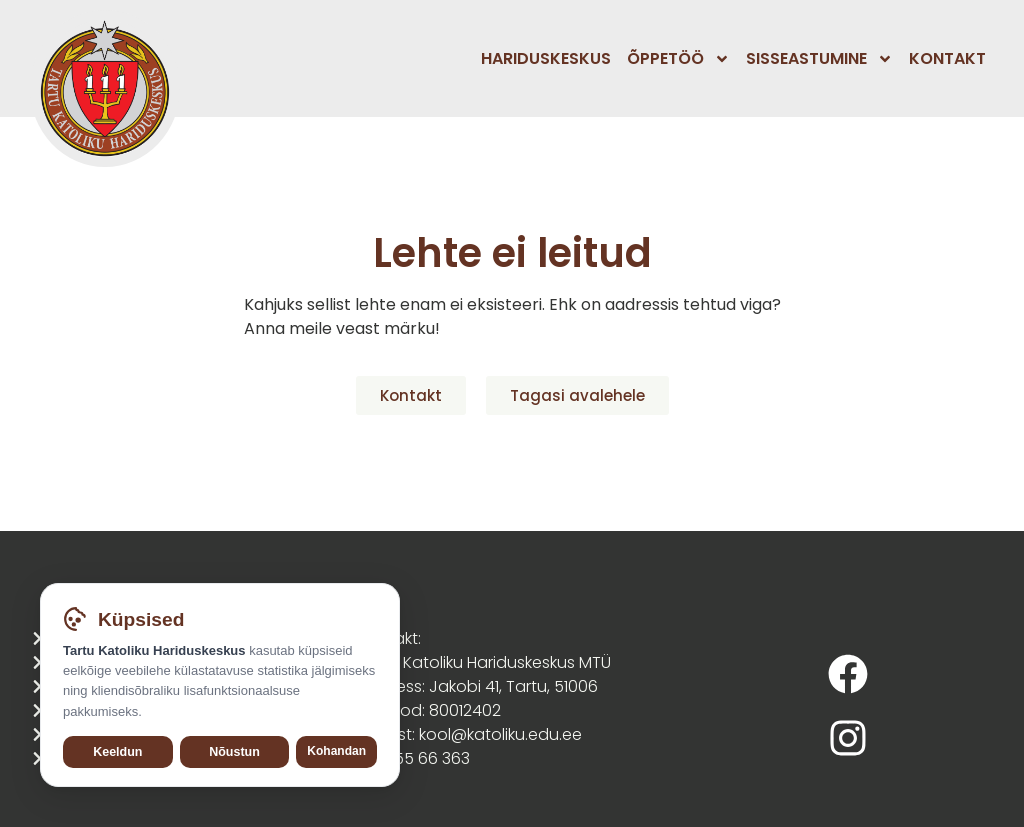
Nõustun (234, 752)
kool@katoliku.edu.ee (500, 734)
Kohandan (336, 751)
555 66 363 (427, 758)
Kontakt (947, 58)
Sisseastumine (819, 59)
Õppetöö (678, 59)
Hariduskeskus (546, 58)
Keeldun (117, 752)
